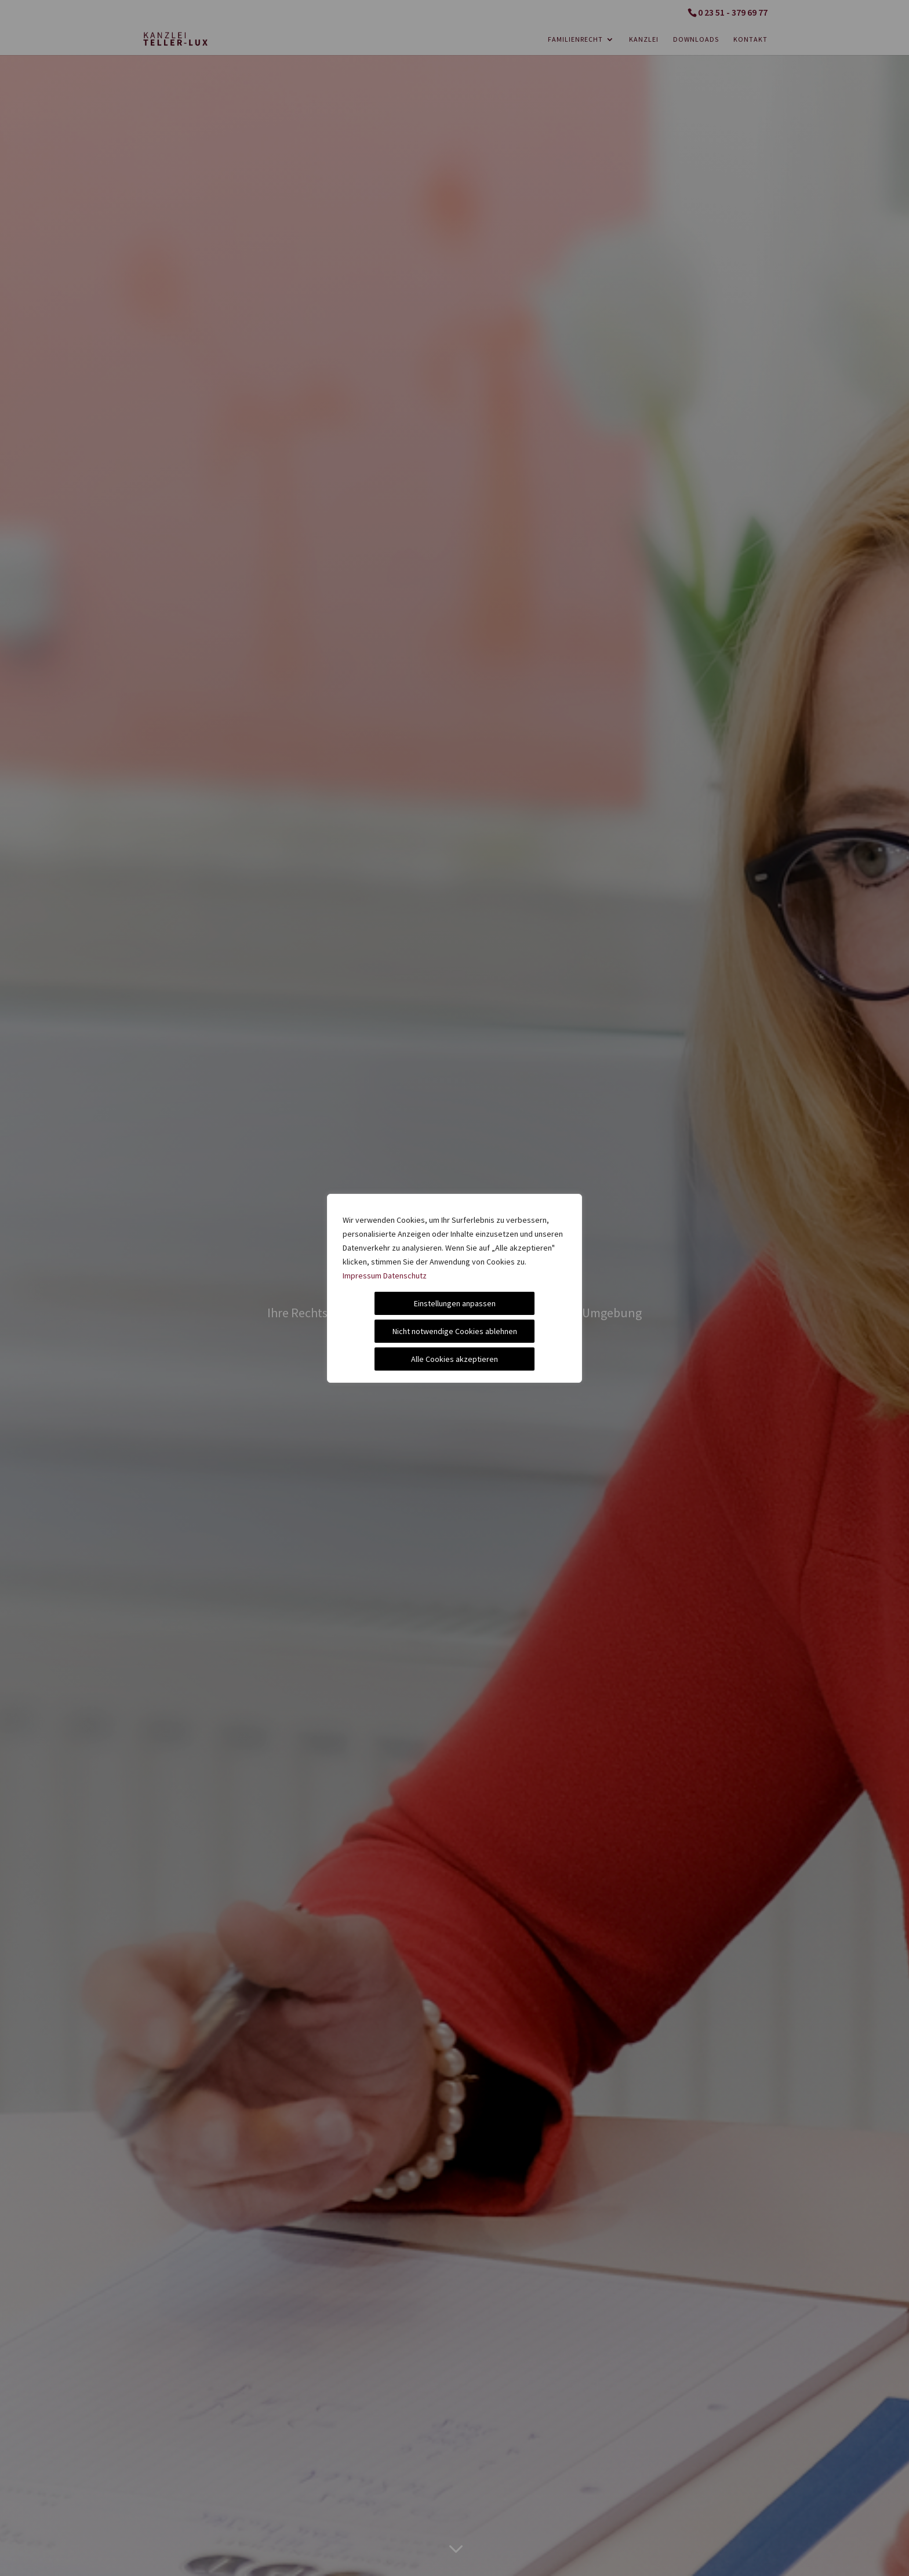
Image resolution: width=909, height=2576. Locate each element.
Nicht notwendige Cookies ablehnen (454, 1331)
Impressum (362, 1275)
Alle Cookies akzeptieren (454, 1359)
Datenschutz (405, 1275)
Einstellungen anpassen (455, 1303)
